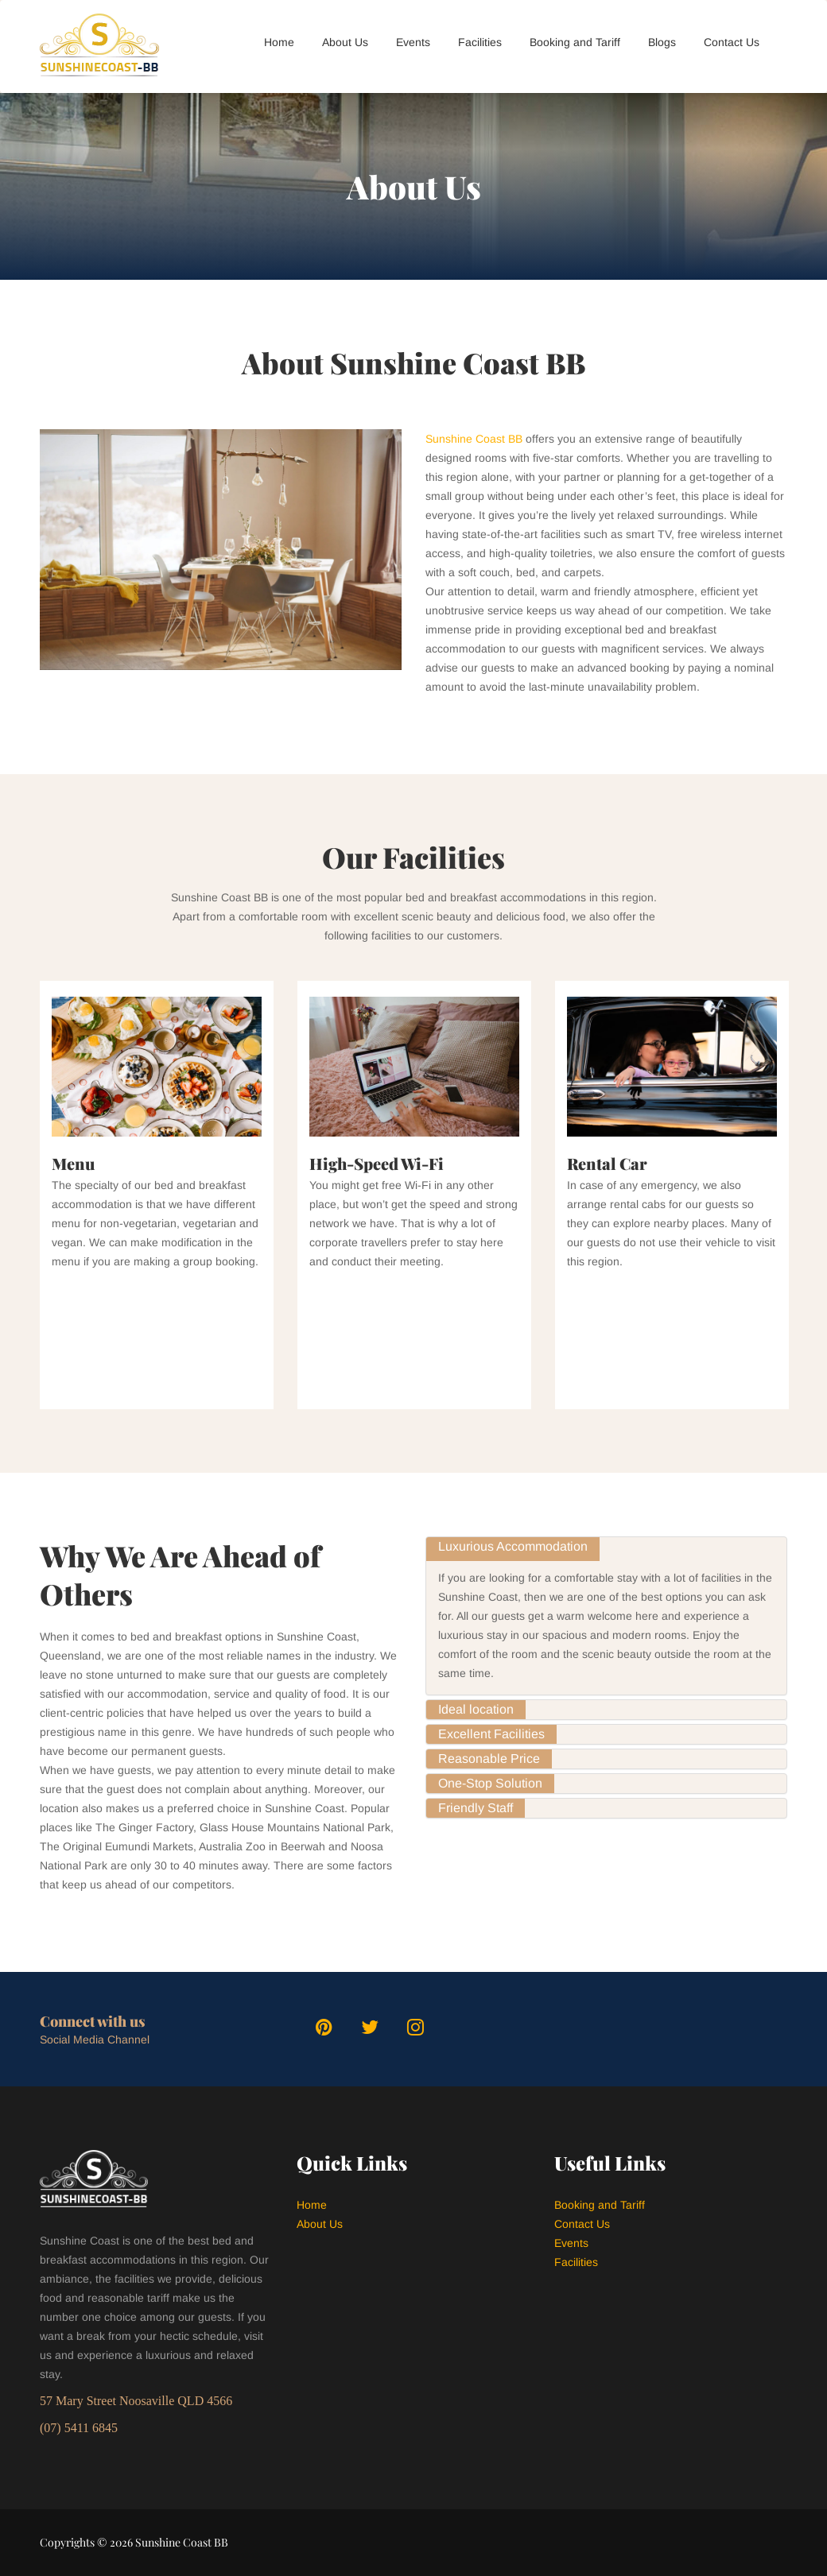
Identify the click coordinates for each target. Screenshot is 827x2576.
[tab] (606, 1546)
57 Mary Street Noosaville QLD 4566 (136, 2400)
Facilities (480, 42)
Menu (73, 1163)
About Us (345, 42)
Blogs (662, 42)
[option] (156, 1195)
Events (413, 42)
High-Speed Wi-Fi (376, 1163)
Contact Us (731, 42)
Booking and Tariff (575, 42)
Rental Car (607, 1163)
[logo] (93, 46)
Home (279, 42)
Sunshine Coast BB (473, 438)
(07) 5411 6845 (79, 2428)
